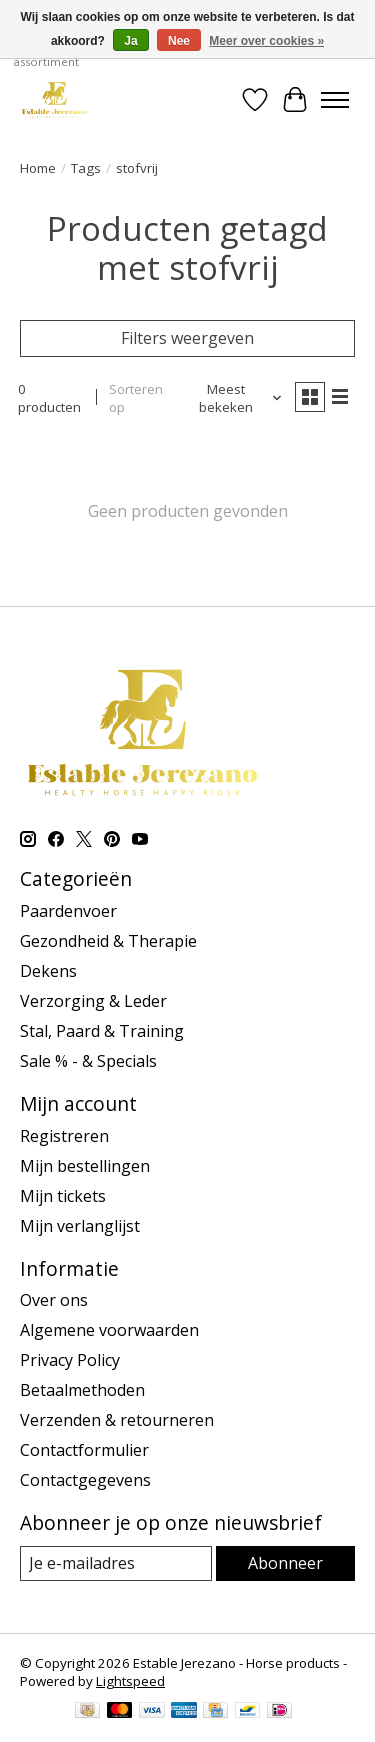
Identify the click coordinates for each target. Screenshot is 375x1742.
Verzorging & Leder (93, 1001)
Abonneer (285, 1563)
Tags (86, 168)
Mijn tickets (63, 1196)
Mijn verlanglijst (80, 1226)
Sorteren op (136, 398)
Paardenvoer (68, 911)
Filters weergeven (187, 338)
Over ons (54, 1300)
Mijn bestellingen (85, 1166)
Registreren (64, 1136)
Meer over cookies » (266, 41)
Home (38, 168)
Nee (179, 41)
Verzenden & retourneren (117, 1420)
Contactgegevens (85, 1480)
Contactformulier (84, 1450)
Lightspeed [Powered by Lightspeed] (130, 1681)
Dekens (48, 971)
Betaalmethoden (82, 1390)
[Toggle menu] (335, 100)
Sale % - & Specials (88, 1061)
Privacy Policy (70, 1360)
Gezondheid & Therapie (108, 941)
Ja (130, 41)
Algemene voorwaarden (109, 1330)
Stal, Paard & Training (102, 1031)
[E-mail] (116, 1563)
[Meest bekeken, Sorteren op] (234, 398)
